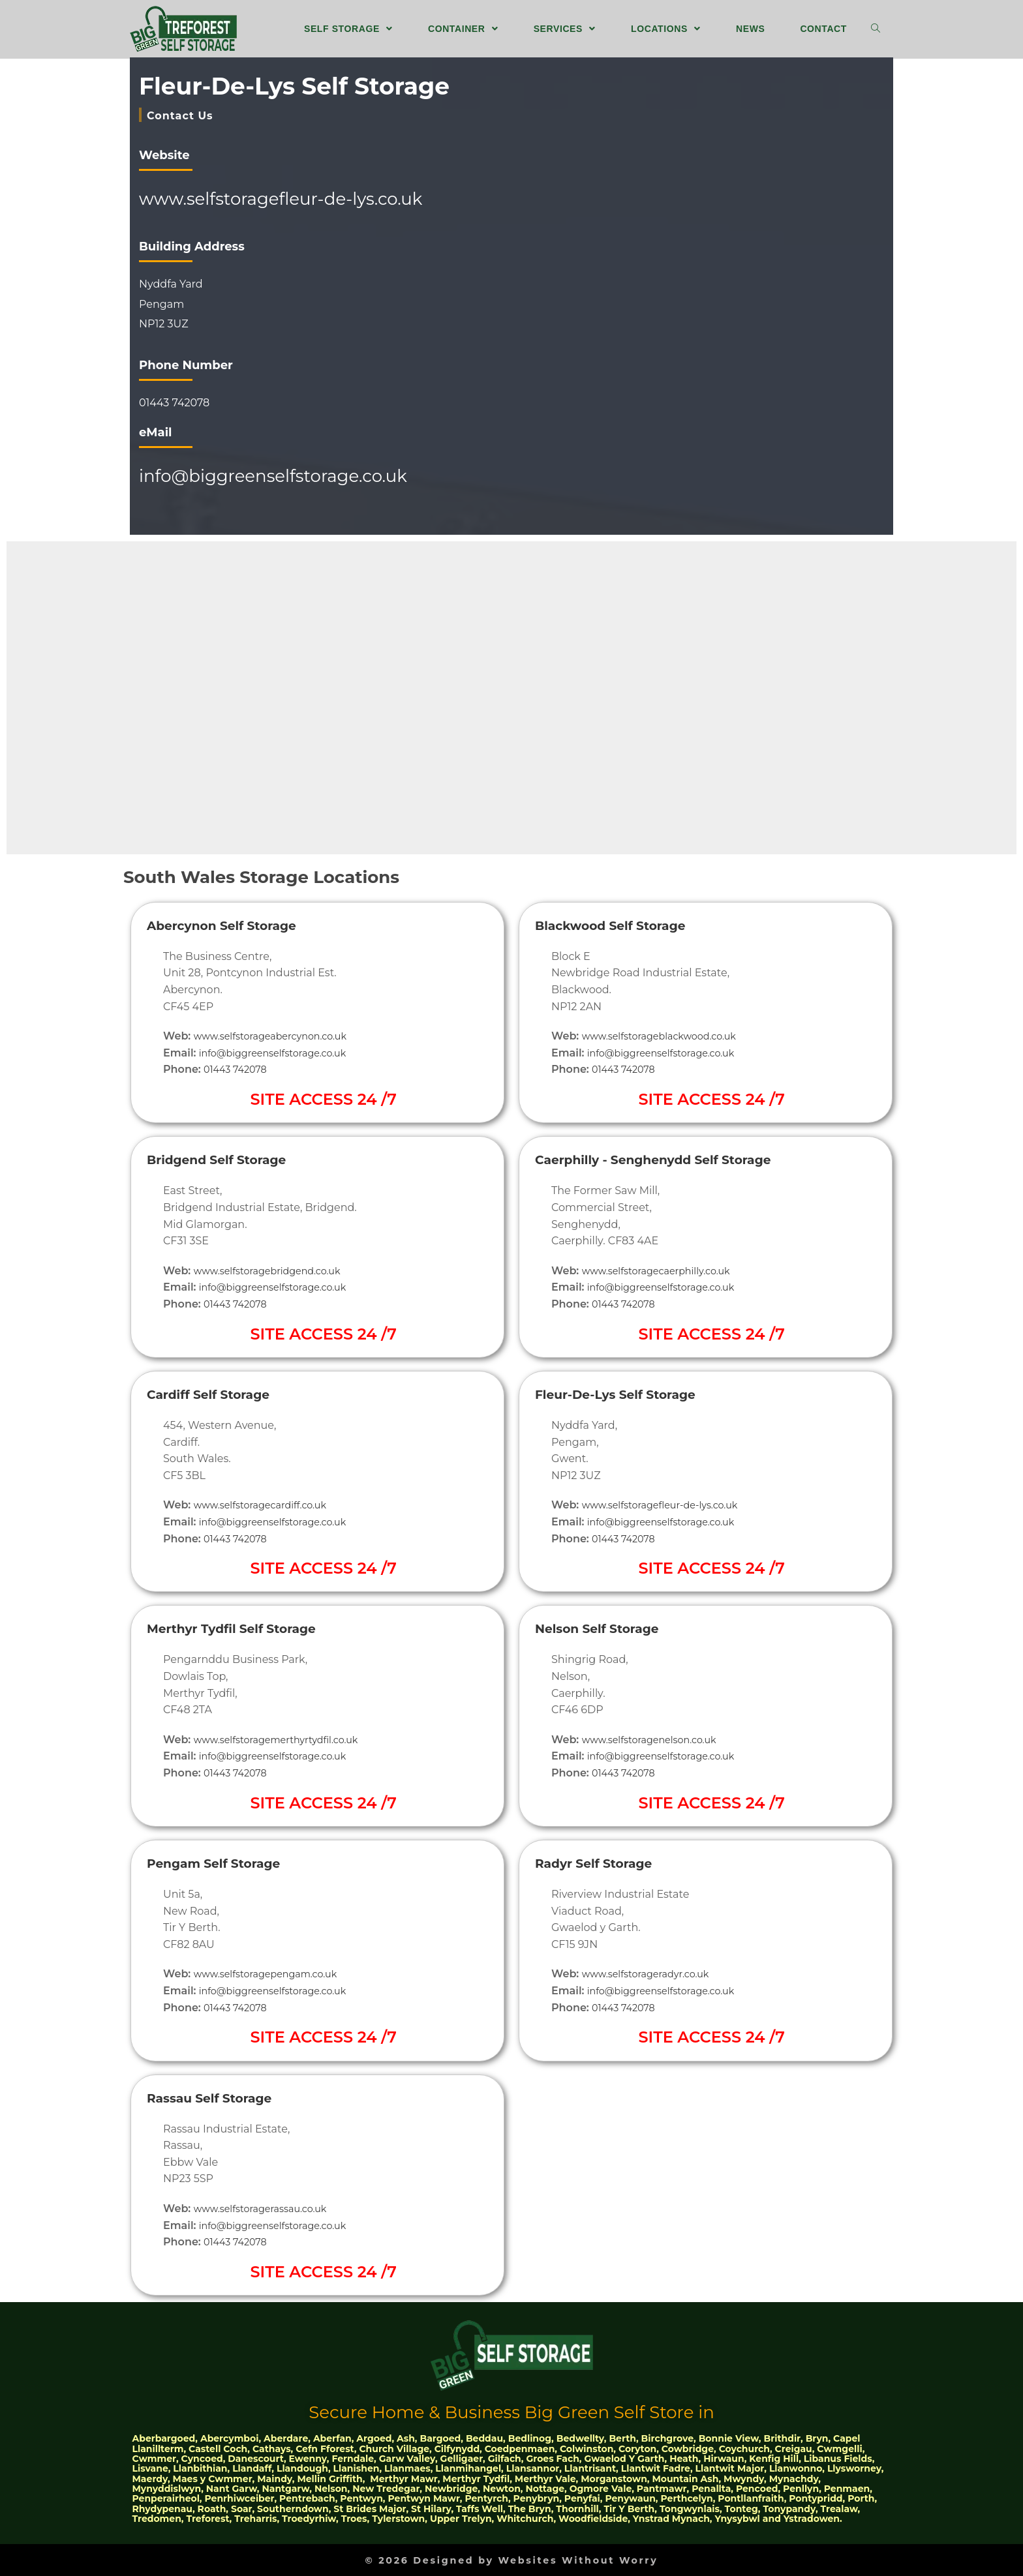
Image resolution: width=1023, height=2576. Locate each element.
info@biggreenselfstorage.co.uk (273, 475)
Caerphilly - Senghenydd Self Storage (674, 1159)
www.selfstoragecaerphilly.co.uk (665, 1270)
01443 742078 (174, 403)
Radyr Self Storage (604, 1862)
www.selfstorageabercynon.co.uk (279, 1035)
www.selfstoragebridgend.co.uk (276, 1270)
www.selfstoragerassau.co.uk (268, 2208)
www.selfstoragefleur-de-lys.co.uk (280, 198)
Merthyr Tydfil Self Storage (246, 1628)
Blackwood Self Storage (624, 924)
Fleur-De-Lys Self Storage (630, 1393)
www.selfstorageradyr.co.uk (653, 1974)
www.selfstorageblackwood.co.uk (668, 1035)
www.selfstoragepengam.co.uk (274, 1974)
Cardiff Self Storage (219, 1393)
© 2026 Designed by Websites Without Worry (511, 2559)
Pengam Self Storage (226, 1862)
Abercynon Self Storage (235, 924)
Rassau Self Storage (220, 2097)
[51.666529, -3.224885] (672, 295)
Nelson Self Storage (608, 1628)
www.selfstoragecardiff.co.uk (268, 1504)
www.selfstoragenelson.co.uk (657, 1739)
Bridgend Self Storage (229, 1159)
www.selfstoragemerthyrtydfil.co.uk (286, 1739)
